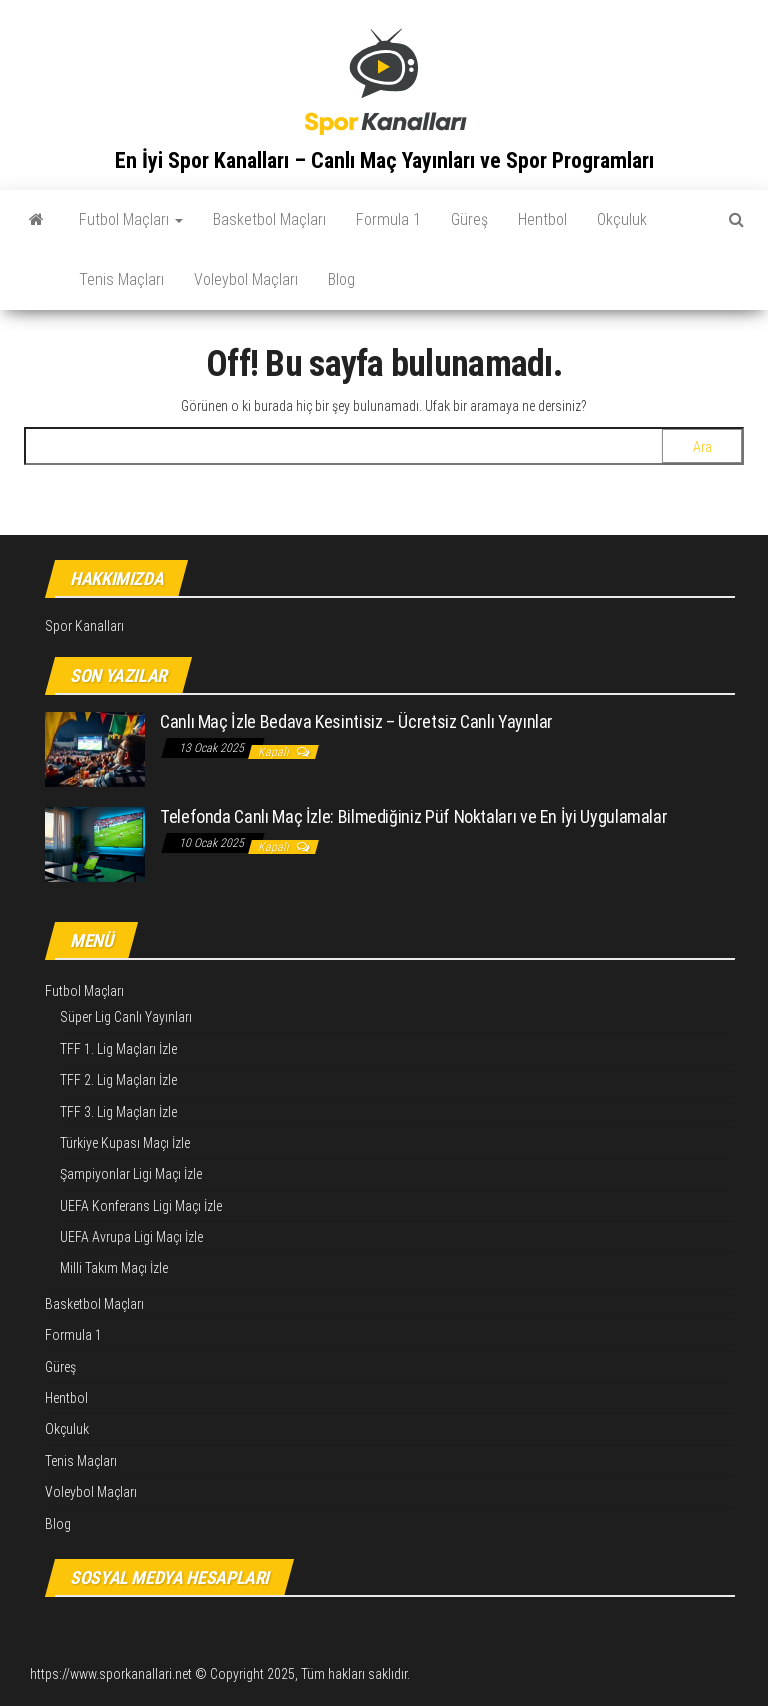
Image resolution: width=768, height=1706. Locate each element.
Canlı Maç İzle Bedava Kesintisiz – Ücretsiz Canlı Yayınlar (356, 721)
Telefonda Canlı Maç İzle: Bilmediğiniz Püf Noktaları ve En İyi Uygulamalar (413, 816)
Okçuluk (622, 219)
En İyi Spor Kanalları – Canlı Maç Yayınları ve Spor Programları (384, 160)
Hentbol (542, 219)
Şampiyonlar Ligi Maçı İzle (131, 1174)
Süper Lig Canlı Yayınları (126, 1017)
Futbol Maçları (131, 219)
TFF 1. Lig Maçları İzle (118, 1049)
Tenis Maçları (121, 279)
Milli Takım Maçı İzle (114, 1268)
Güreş (469, 219)
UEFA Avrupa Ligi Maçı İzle (131, 1237)
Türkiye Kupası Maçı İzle (125, 1143)
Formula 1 (388, 219)
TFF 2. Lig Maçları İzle (118, 1080)
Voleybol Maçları (246, 279)
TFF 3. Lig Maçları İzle (118, 1112)
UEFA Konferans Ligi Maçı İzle (141, 1206)
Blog (341, 279)
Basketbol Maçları (269, 219)
